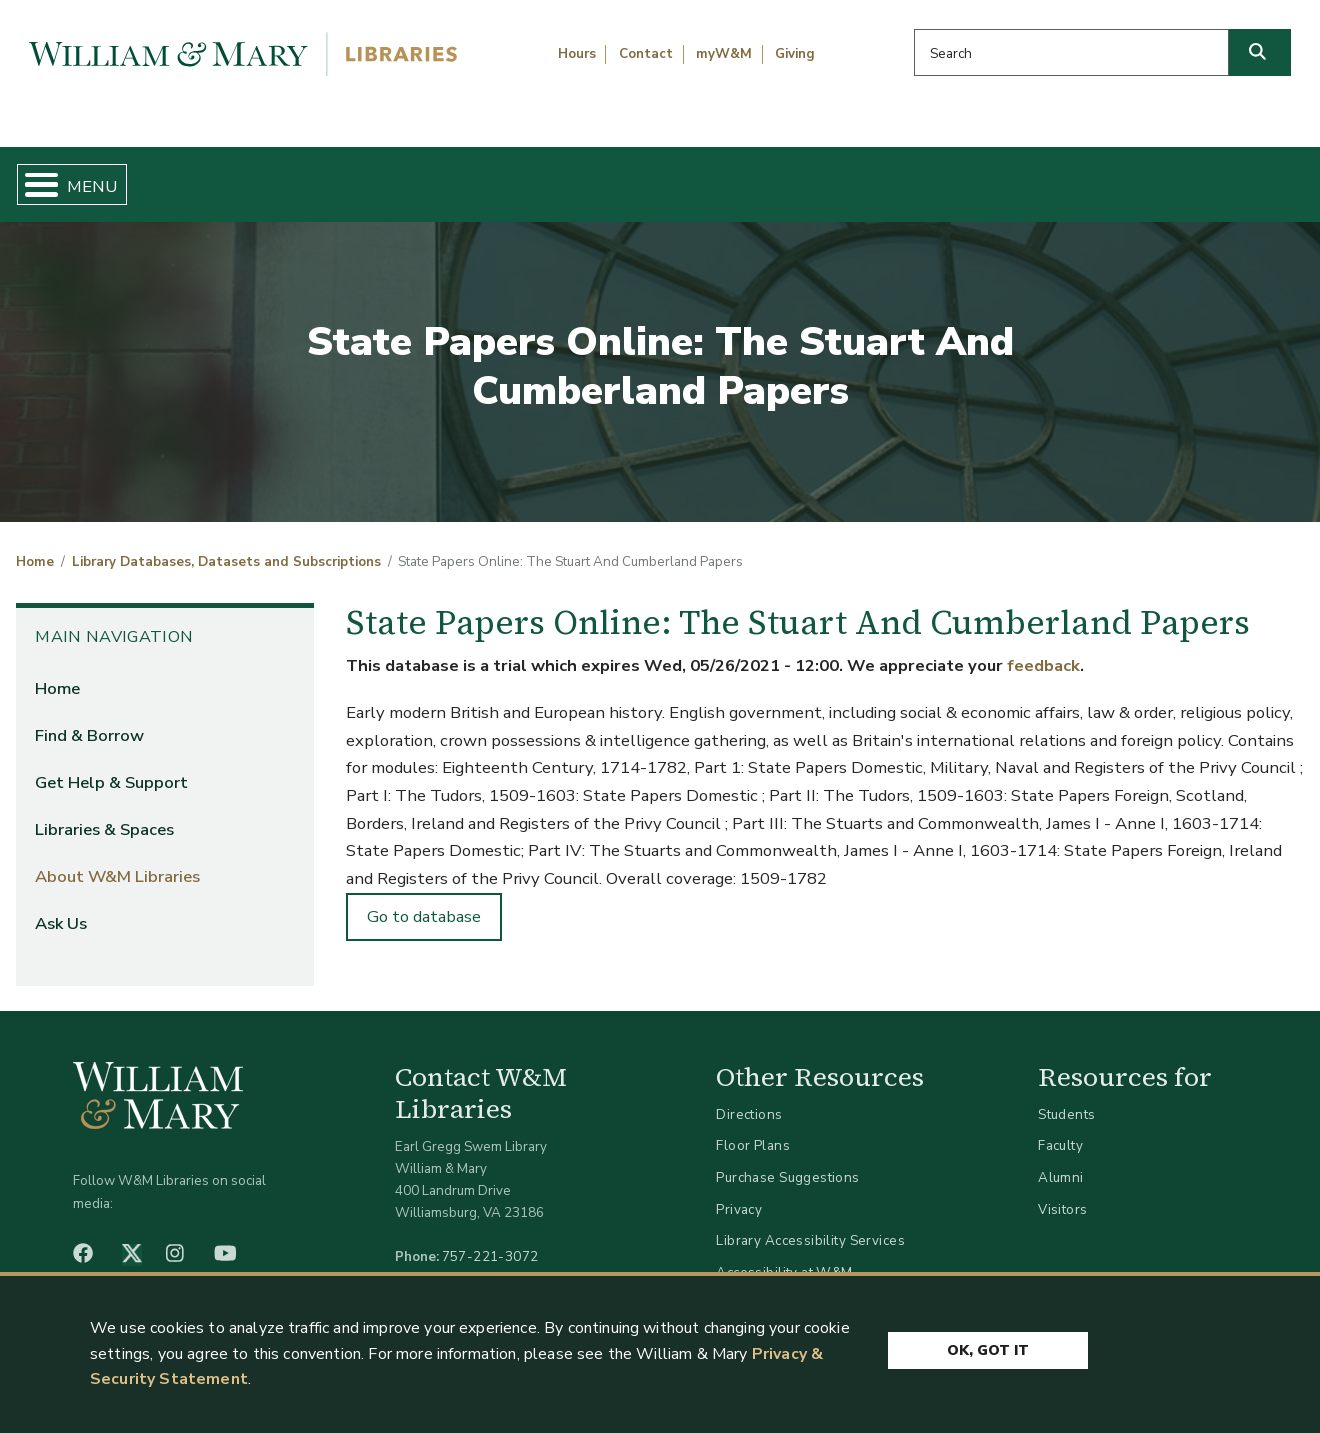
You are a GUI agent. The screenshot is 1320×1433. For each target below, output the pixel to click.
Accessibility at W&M (784, 1255)
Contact (646, 54)
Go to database (424, 900)
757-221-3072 (490, 1240)
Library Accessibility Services (810, 1224)
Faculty (1060, 1129)
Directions (749, 1097)
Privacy (739, 1192)
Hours (577, 54)
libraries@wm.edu (495, 1262)
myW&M (724, 54)
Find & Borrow (273, 176)
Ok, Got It (988, 1345)
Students (1066, 1097)
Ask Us (1216, 176)
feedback (1043, 649)
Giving (795, 54)
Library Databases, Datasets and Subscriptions (226, 546)
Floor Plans (753, 1129)
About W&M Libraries (1007, 176)
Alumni (1061, 1160)
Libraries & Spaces (752, 176)
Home (99, 176)
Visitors (1062, 1192)
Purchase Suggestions (787, 1160)
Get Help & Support (505, 176)
